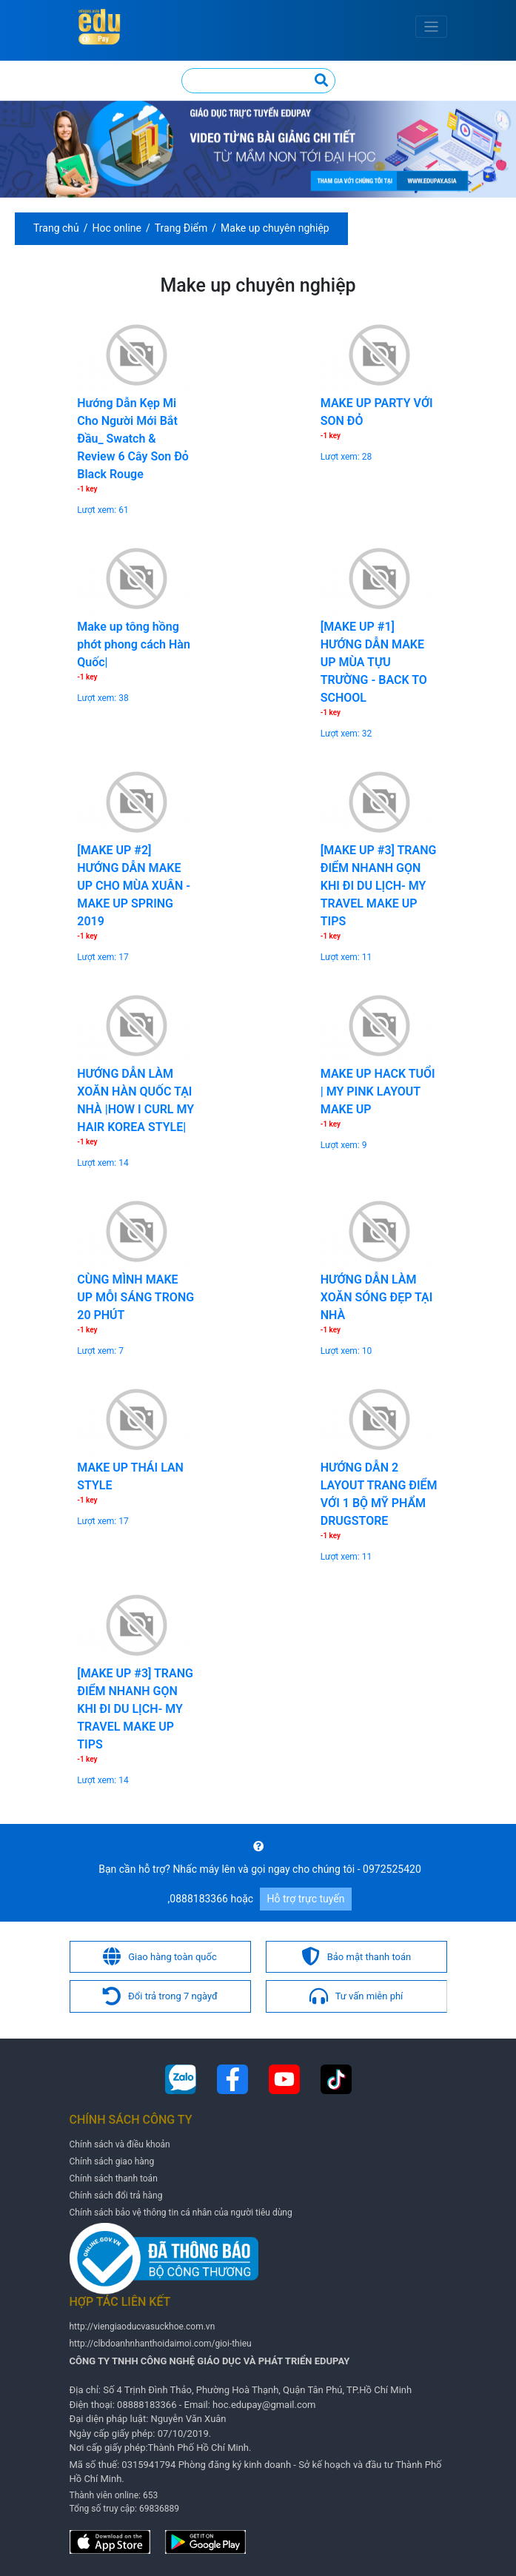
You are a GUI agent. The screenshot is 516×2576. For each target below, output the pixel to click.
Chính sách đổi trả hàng (116, 2195)
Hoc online (117, 228)
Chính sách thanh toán (114, 2178)
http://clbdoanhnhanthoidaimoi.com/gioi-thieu (161, 2343)
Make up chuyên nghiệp (275, 228)
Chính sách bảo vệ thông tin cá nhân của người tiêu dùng (181, 2212)
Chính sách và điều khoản (120, 2144)
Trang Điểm (181, 228)
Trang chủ (56, 228)
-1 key (87, 489)
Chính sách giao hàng (112, 2161)
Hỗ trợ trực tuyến (306, 1899)
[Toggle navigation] (431, 27)
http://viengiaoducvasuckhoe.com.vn (142, 2326)
